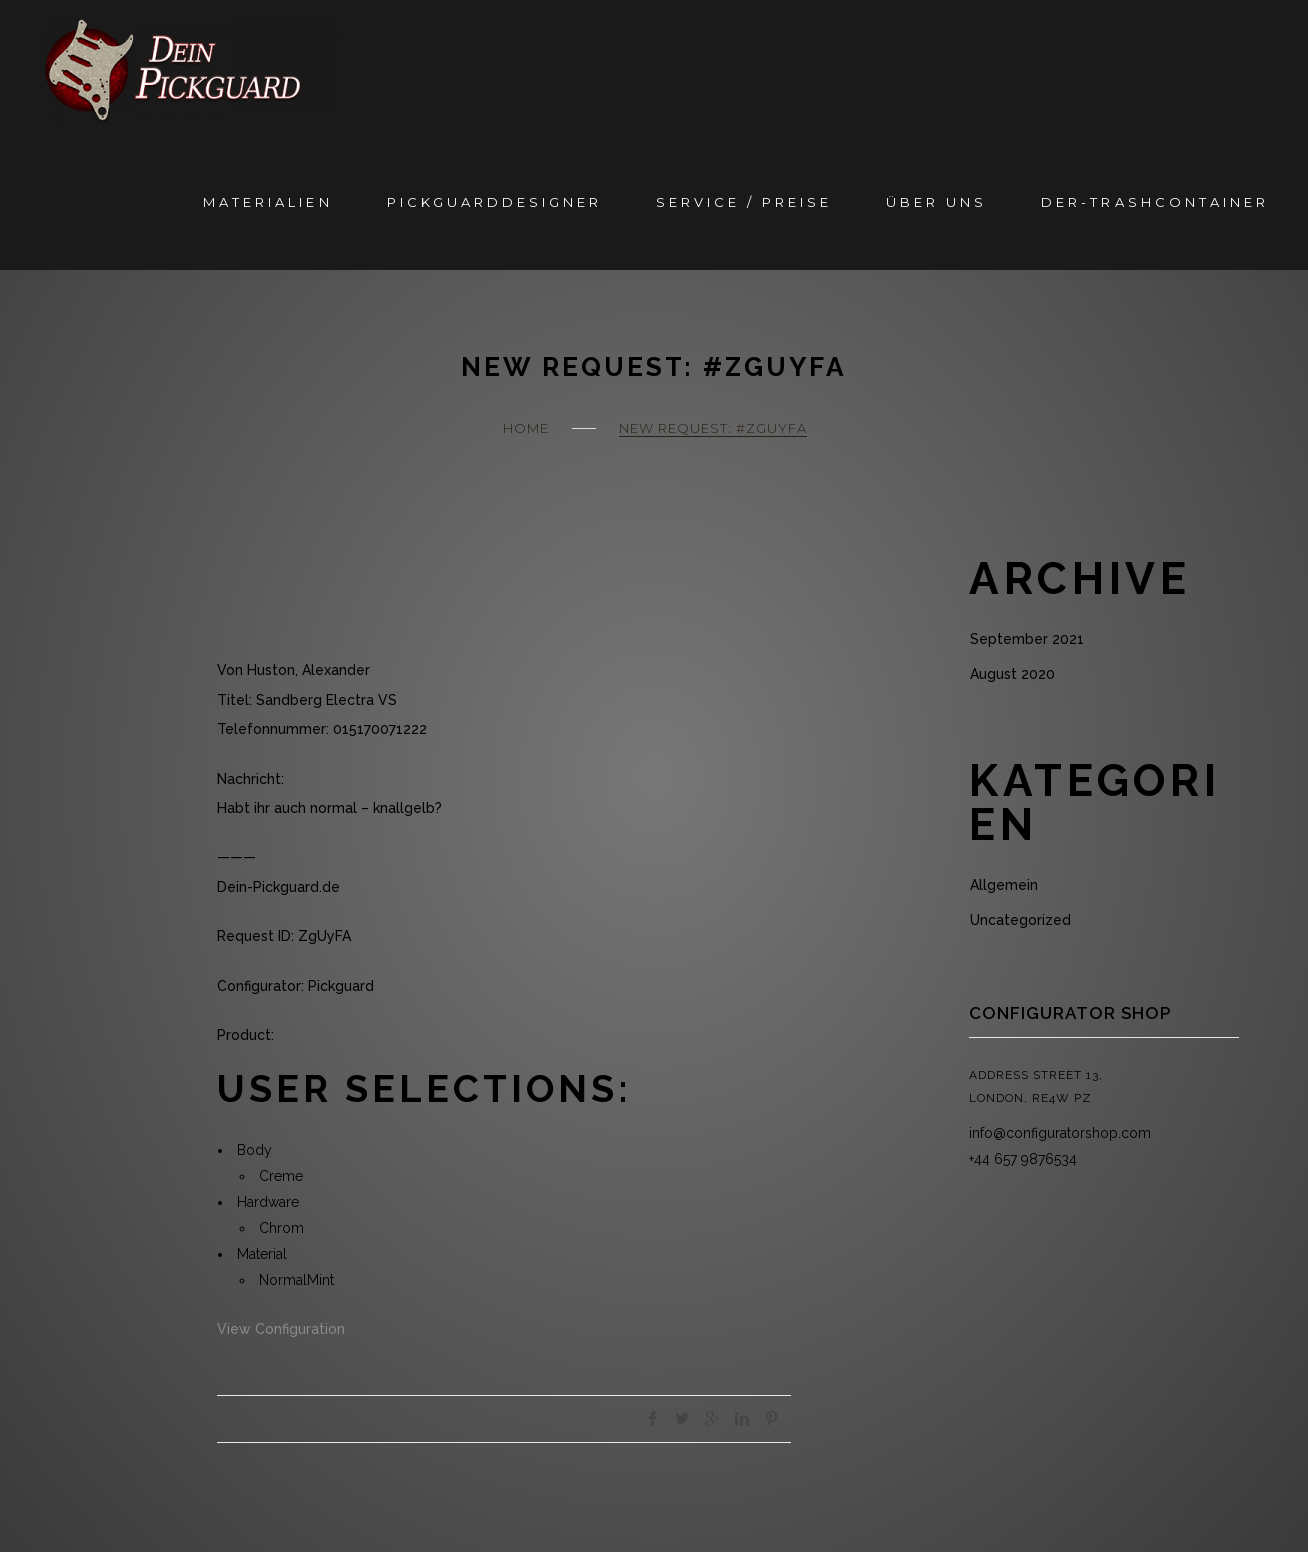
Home (526, 428)
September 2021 (1027, 639)
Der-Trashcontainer (1154, 202)
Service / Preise (744, 202)
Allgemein (1004, 885)
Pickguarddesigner (494, 202)
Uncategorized (1020, 920)
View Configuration (281, 1329)
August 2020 (1012, 674)
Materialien (267, 202)
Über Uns (936, 202)
